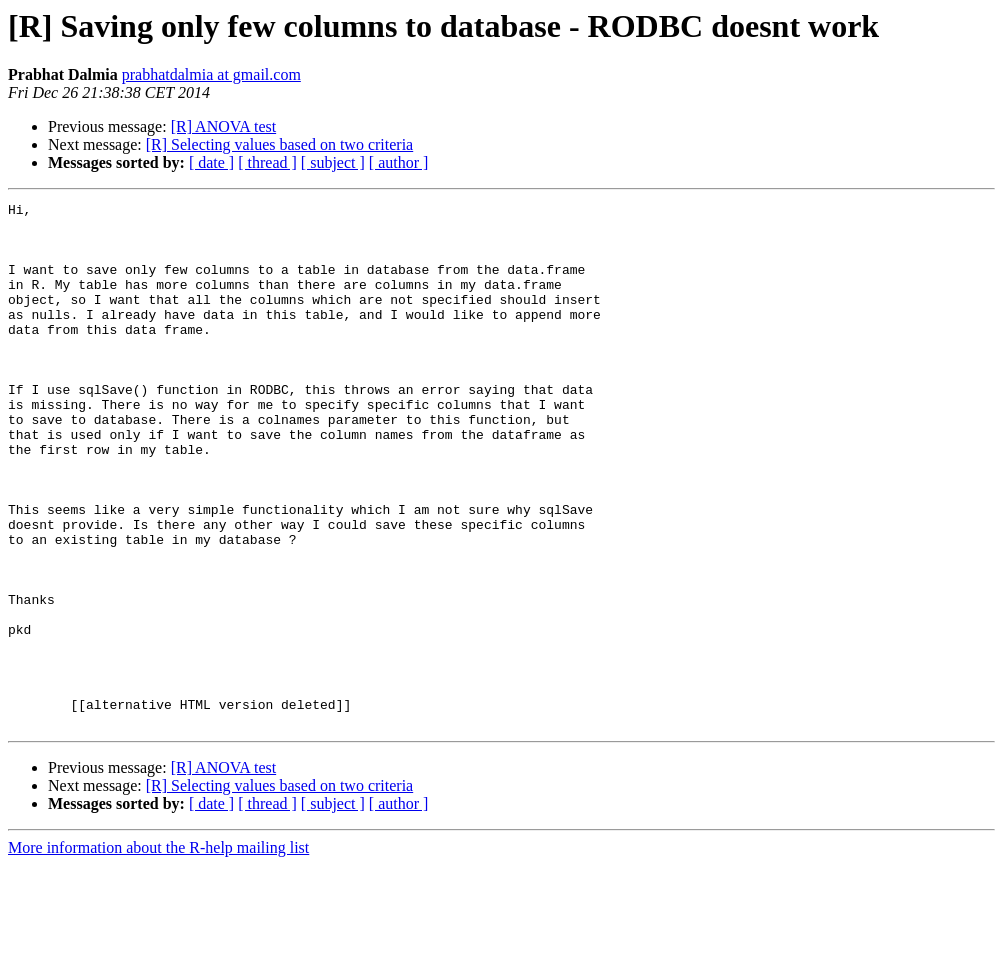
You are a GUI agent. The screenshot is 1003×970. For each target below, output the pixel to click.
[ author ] (399, 162)
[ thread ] (267, 162)
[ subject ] (333, 162)
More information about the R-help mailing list (158, 952)
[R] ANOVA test (224, 126)
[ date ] (211, 162)
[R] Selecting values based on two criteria (279, 144)
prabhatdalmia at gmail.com (211, 74)
